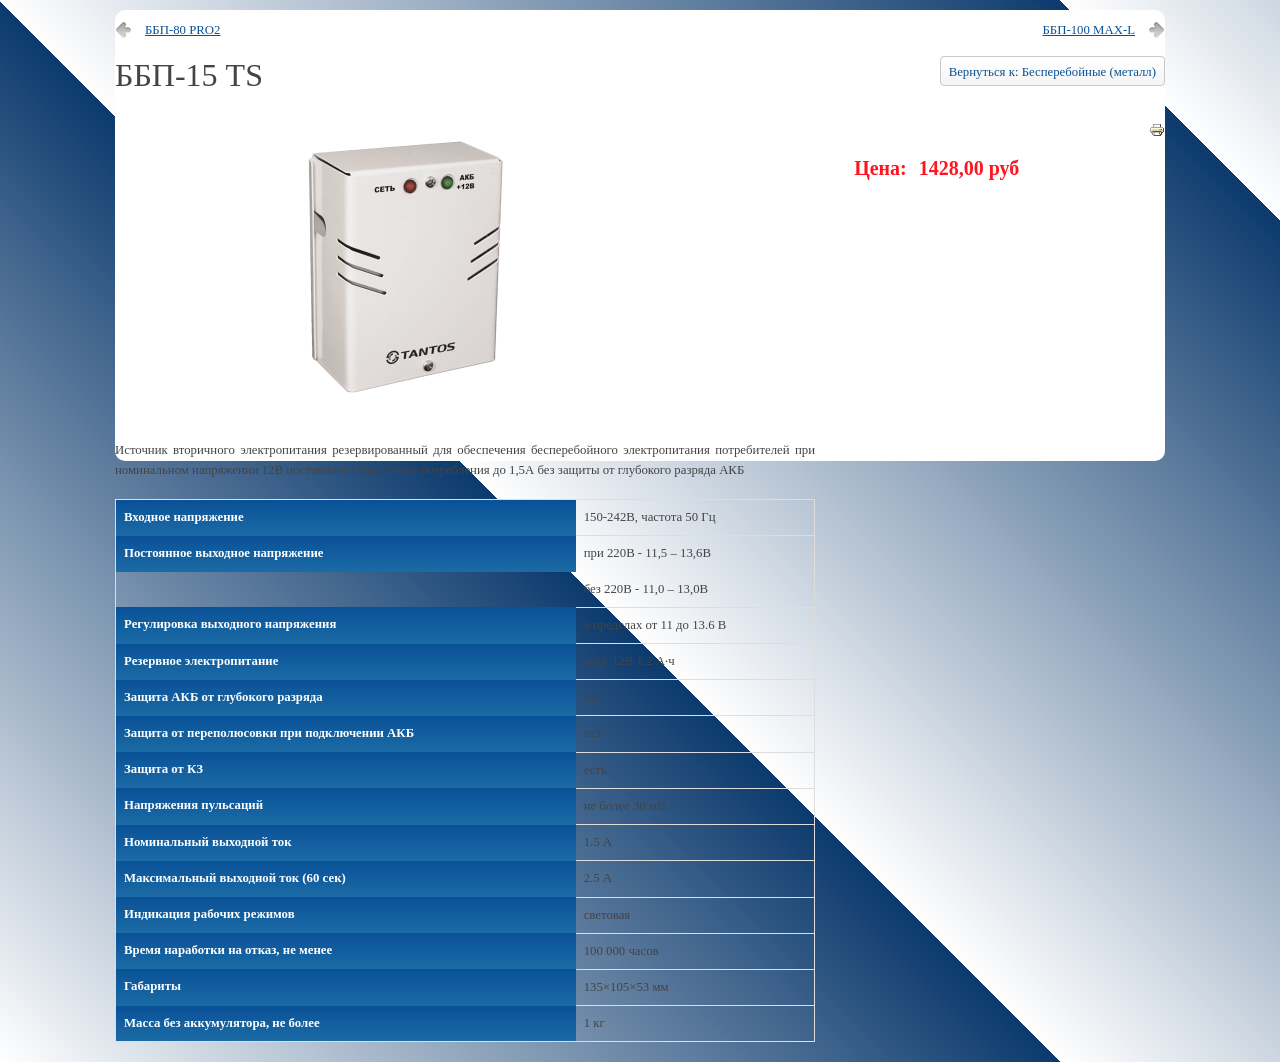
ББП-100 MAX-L (1088, 30)
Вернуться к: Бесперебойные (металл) (1052, 72)
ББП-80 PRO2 (183, 30)
